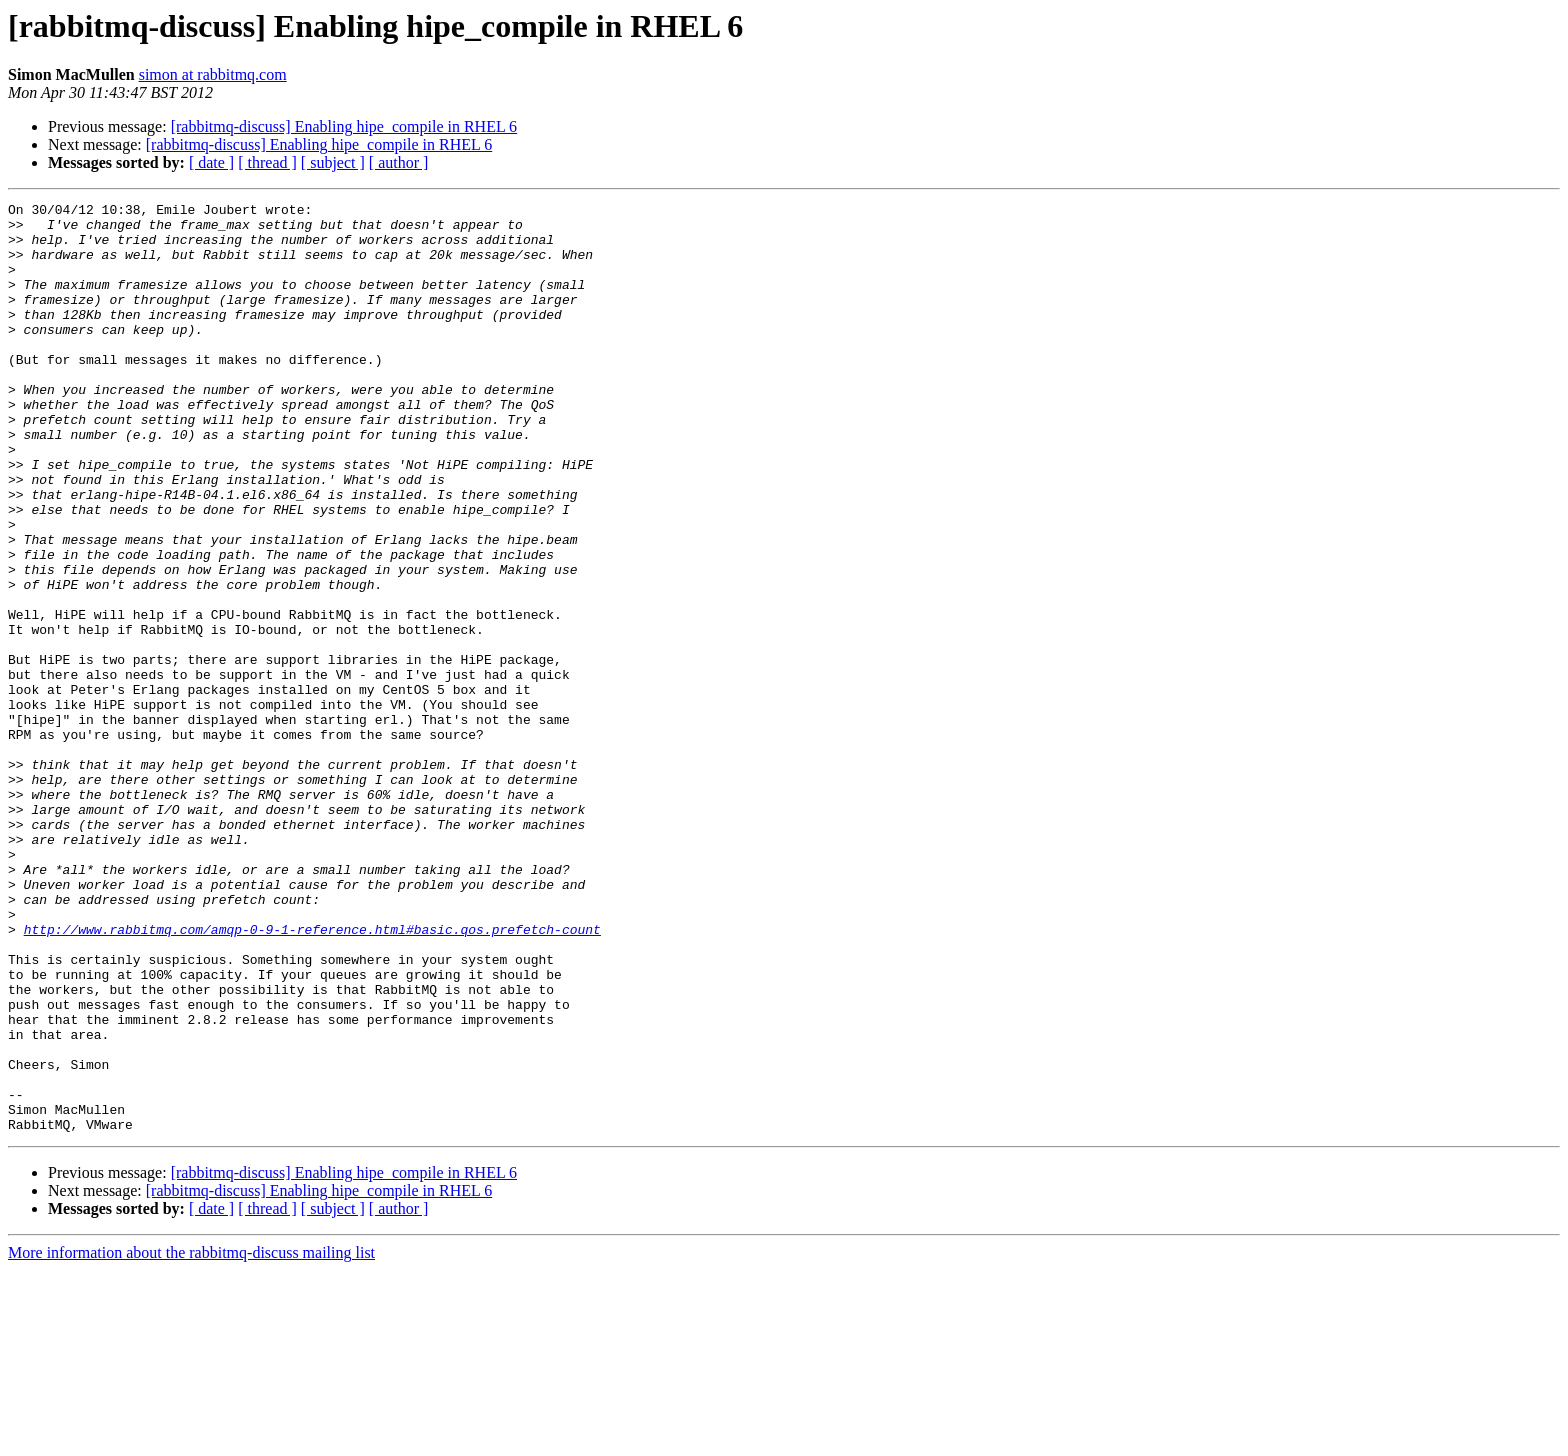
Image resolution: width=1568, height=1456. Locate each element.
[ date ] (211, 162)
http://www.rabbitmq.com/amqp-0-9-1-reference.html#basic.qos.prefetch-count (312, 1076)
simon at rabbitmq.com (213, 74)
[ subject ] (333, 162)
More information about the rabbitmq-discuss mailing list (191, 1438)
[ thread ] (267, 162)
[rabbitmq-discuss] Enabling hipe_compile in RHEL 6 (344, 126)
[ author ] (399, 162)
